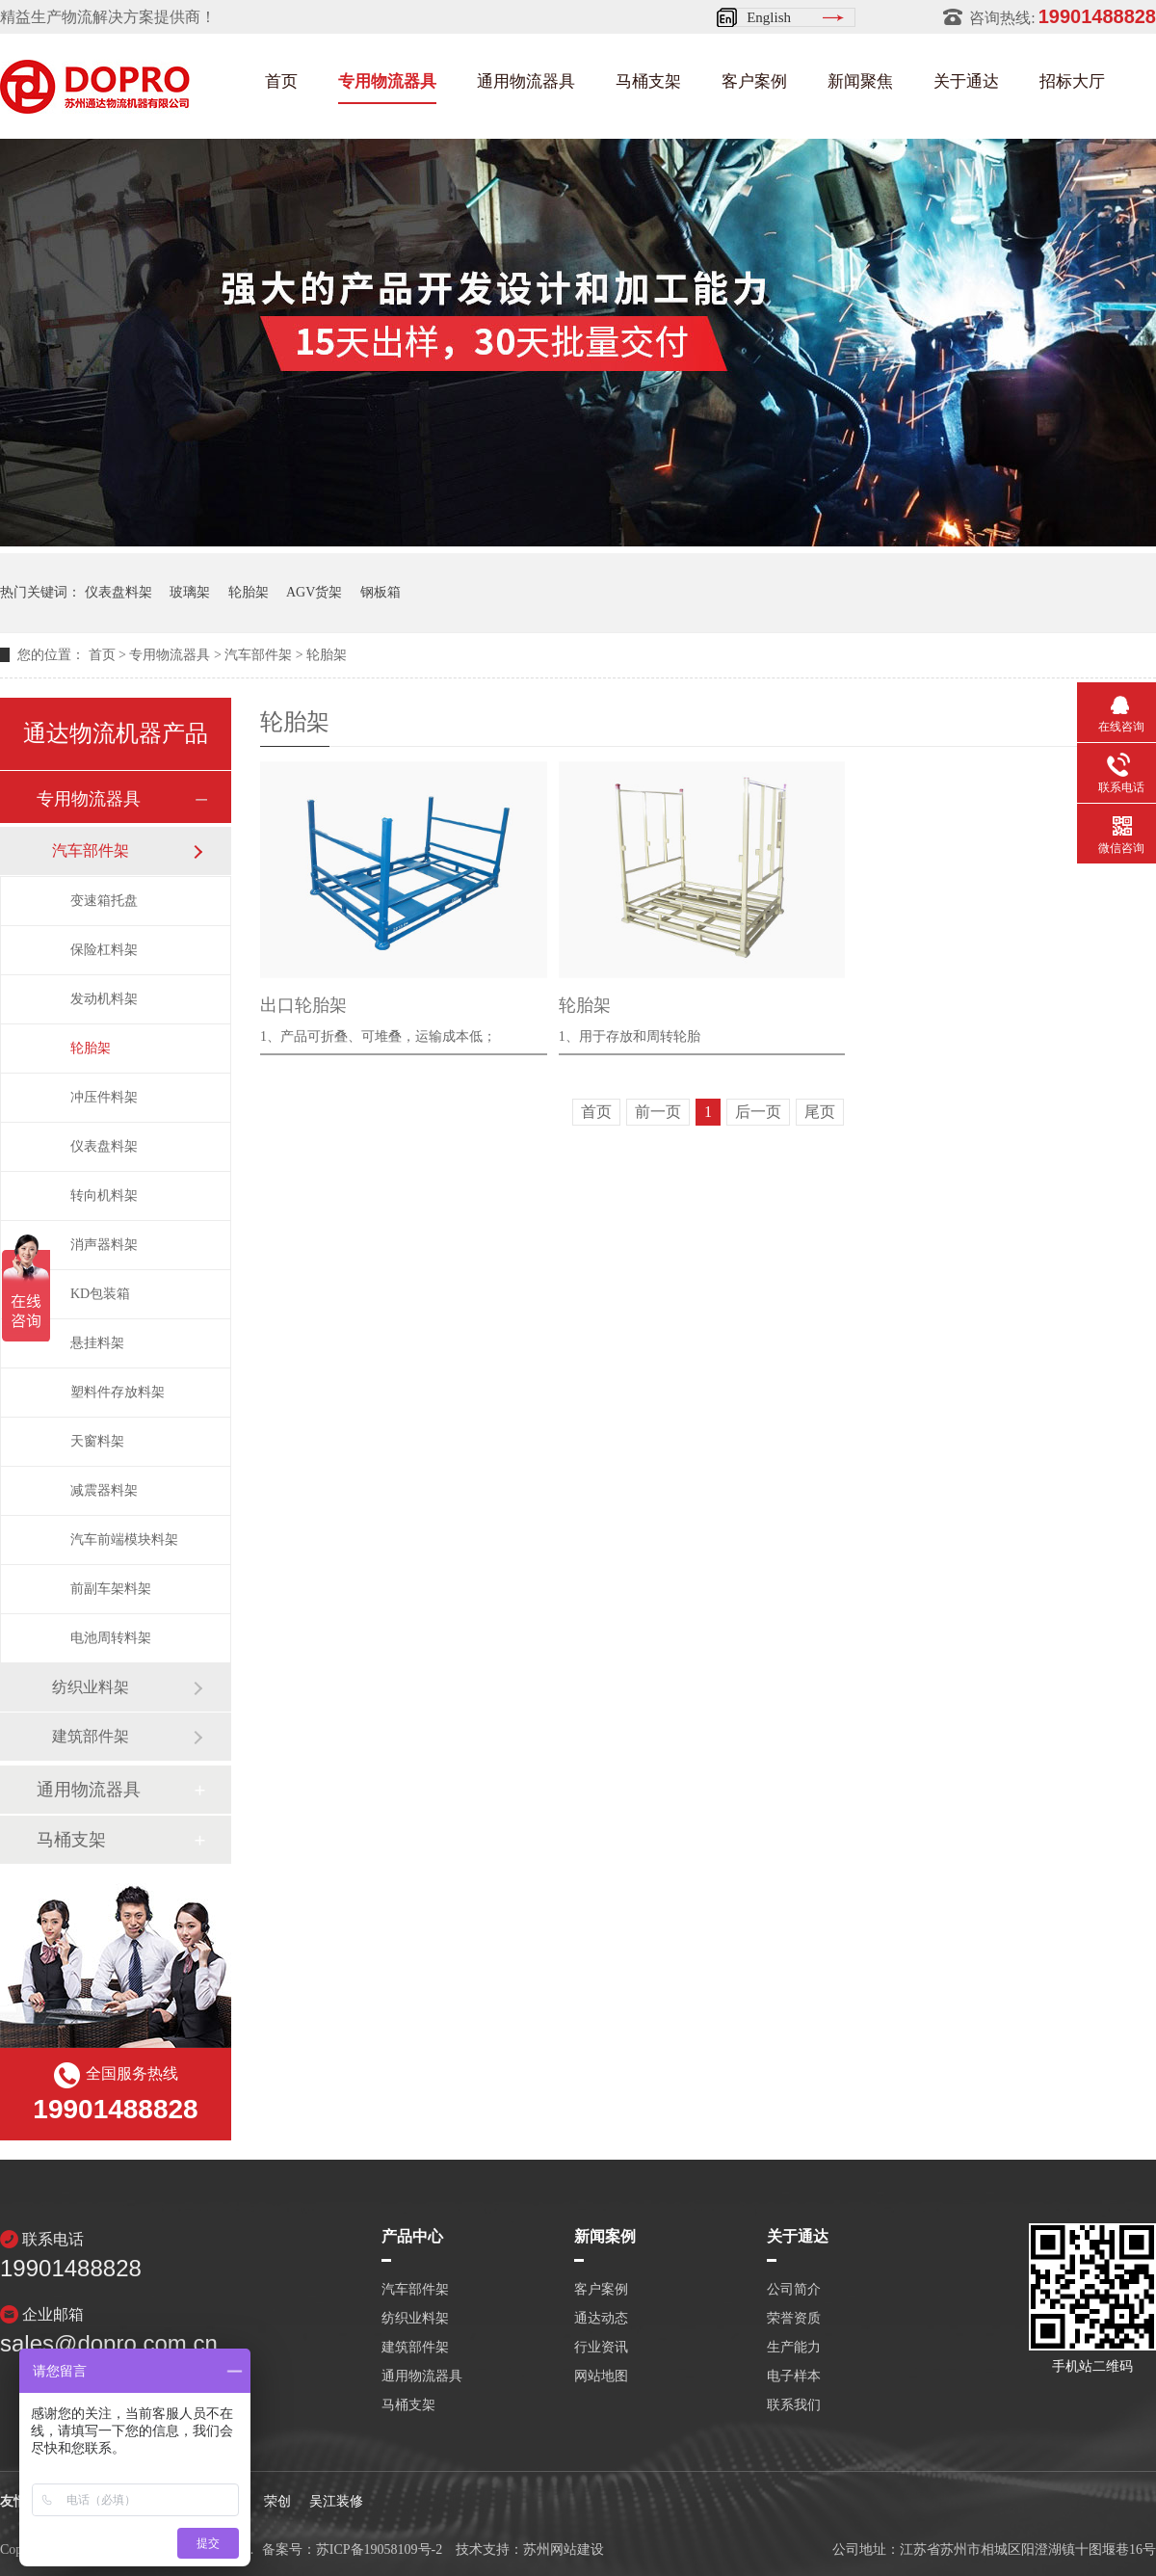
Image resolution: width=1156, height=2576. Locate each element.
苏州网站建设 (563, 2549)
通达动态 (601, 2318)
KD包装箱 (100, 1294)
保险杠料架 (104, 950)
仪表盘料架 (118, 592)
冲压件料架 (104, 1097)
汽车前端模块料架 (124, 1539)
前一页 (658, 1111)
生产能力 (794, 2347)
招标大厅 (1072, 81)
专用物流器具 (387, 81)
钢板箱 (380, 592)
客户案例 (754, 81)
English (769, 17)
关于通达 (966, 81)
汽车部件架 (258, 655)
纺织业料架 (90, 1687)
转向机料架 (104, 1195)
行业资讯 (601, 2347)
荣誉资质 (794, 2318)
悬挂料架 (97, 1343)
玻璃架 (190, 592)
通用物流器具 (526, 81)
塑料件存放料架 (117, 1392)
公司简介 (794, 2290)
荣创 (277, 2501)
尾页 (819, 1111)
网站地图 (601, 2376)
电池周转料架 (110, 1638)
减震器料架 (104, 1490)
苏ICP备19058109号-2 (379, 2549)
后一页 (758, 1111)
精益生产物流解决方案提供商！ (108, 17)
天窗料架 (97, 1441)
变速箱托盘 (104, 900)
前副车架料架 (110, 1588)
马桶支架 (648, 81)
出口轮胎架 (303, 1005)
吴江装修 (336, 2501)
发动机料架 (104, 999)
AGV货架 (314, 592)
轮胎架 (248, 592)
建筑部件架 (90, 1736)
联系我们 (794, 2405)
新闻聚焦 (860, 81)
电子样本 (794, 2376)
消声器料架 (104, 1244)
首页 (281, 81)
